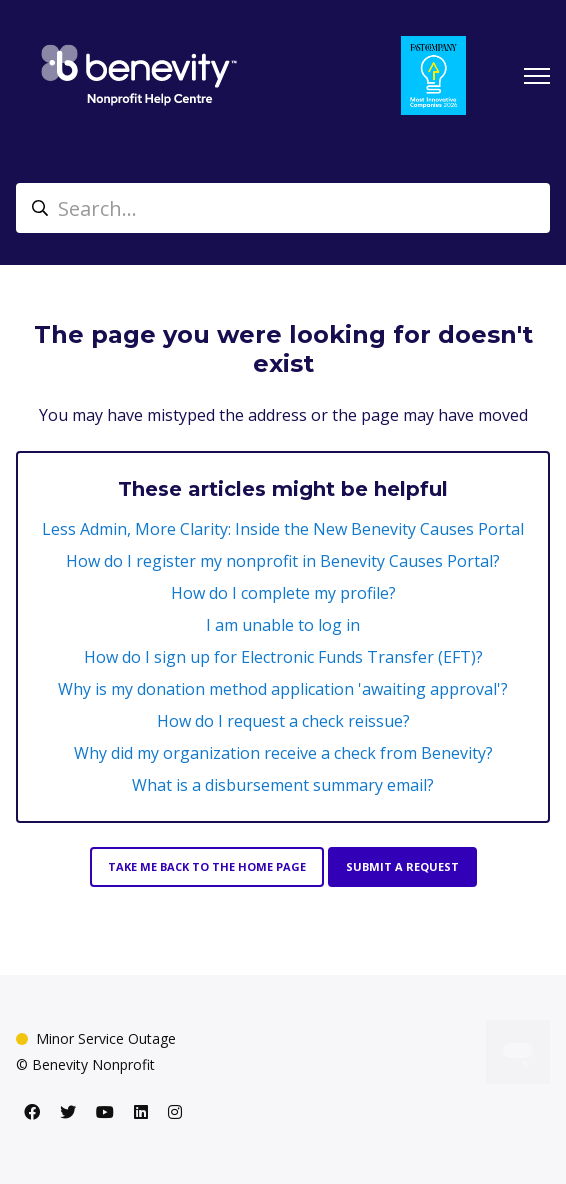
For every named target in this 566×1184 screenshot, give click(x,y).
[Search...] (283, 208)
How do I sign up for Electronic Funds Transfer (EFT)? (283, 657)
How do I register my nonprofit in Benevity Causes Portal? (283, 561)
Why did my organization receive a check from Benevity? (283, 753)
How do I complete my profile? (283, 593)
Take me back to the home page (207, 866)
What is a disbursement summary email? (283, 785)
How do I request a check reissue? (283, 721)
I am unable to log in (283, 625)
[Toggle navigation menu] (537, 76)
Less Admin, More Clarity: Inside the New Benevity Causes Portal (283, 529)
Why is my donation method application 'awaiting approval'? (283, 689)
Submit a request (402, 866)
